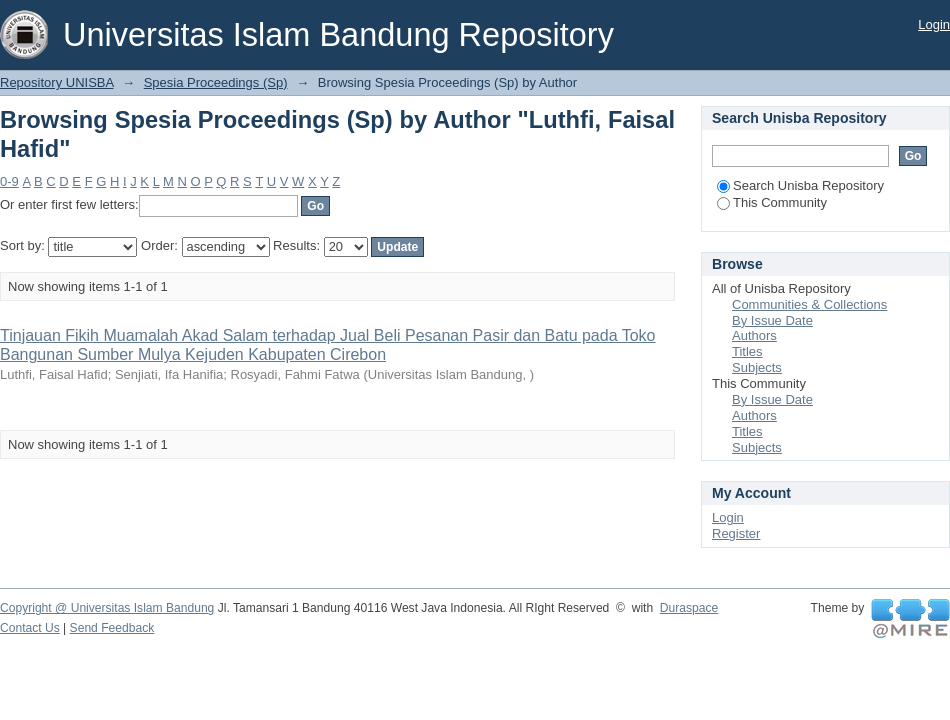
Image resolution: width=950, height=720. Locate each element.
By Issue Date (772, 320)
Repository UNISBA (56, 82)
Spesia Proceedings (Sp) (216, 82)
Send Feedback (112, 628)
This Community (772, 202)
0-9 (9, 181)
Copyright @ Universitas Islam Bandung (107, 608)
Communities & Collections (809, 304)
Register (736, 533)
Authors (754, 335)
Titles (747, 351)
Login (934, 24)
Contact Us (30, 628)
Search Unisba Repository (800, 185)
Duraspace (689, 608)
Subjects (757, 367)
